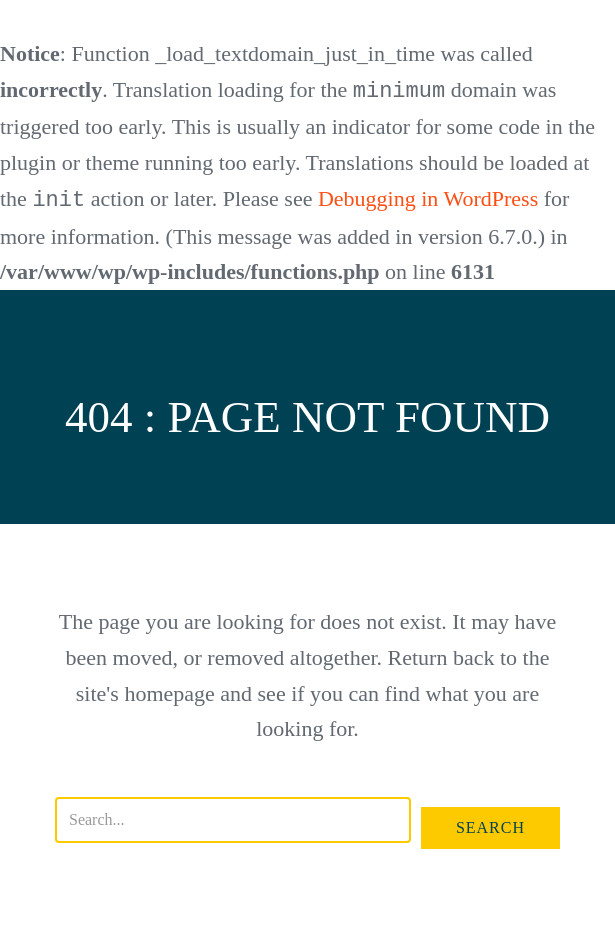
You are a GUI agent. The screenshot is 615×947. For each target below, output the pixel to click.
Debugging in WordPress (428, 198)
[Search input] (233, 818)
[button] (490, 826)
